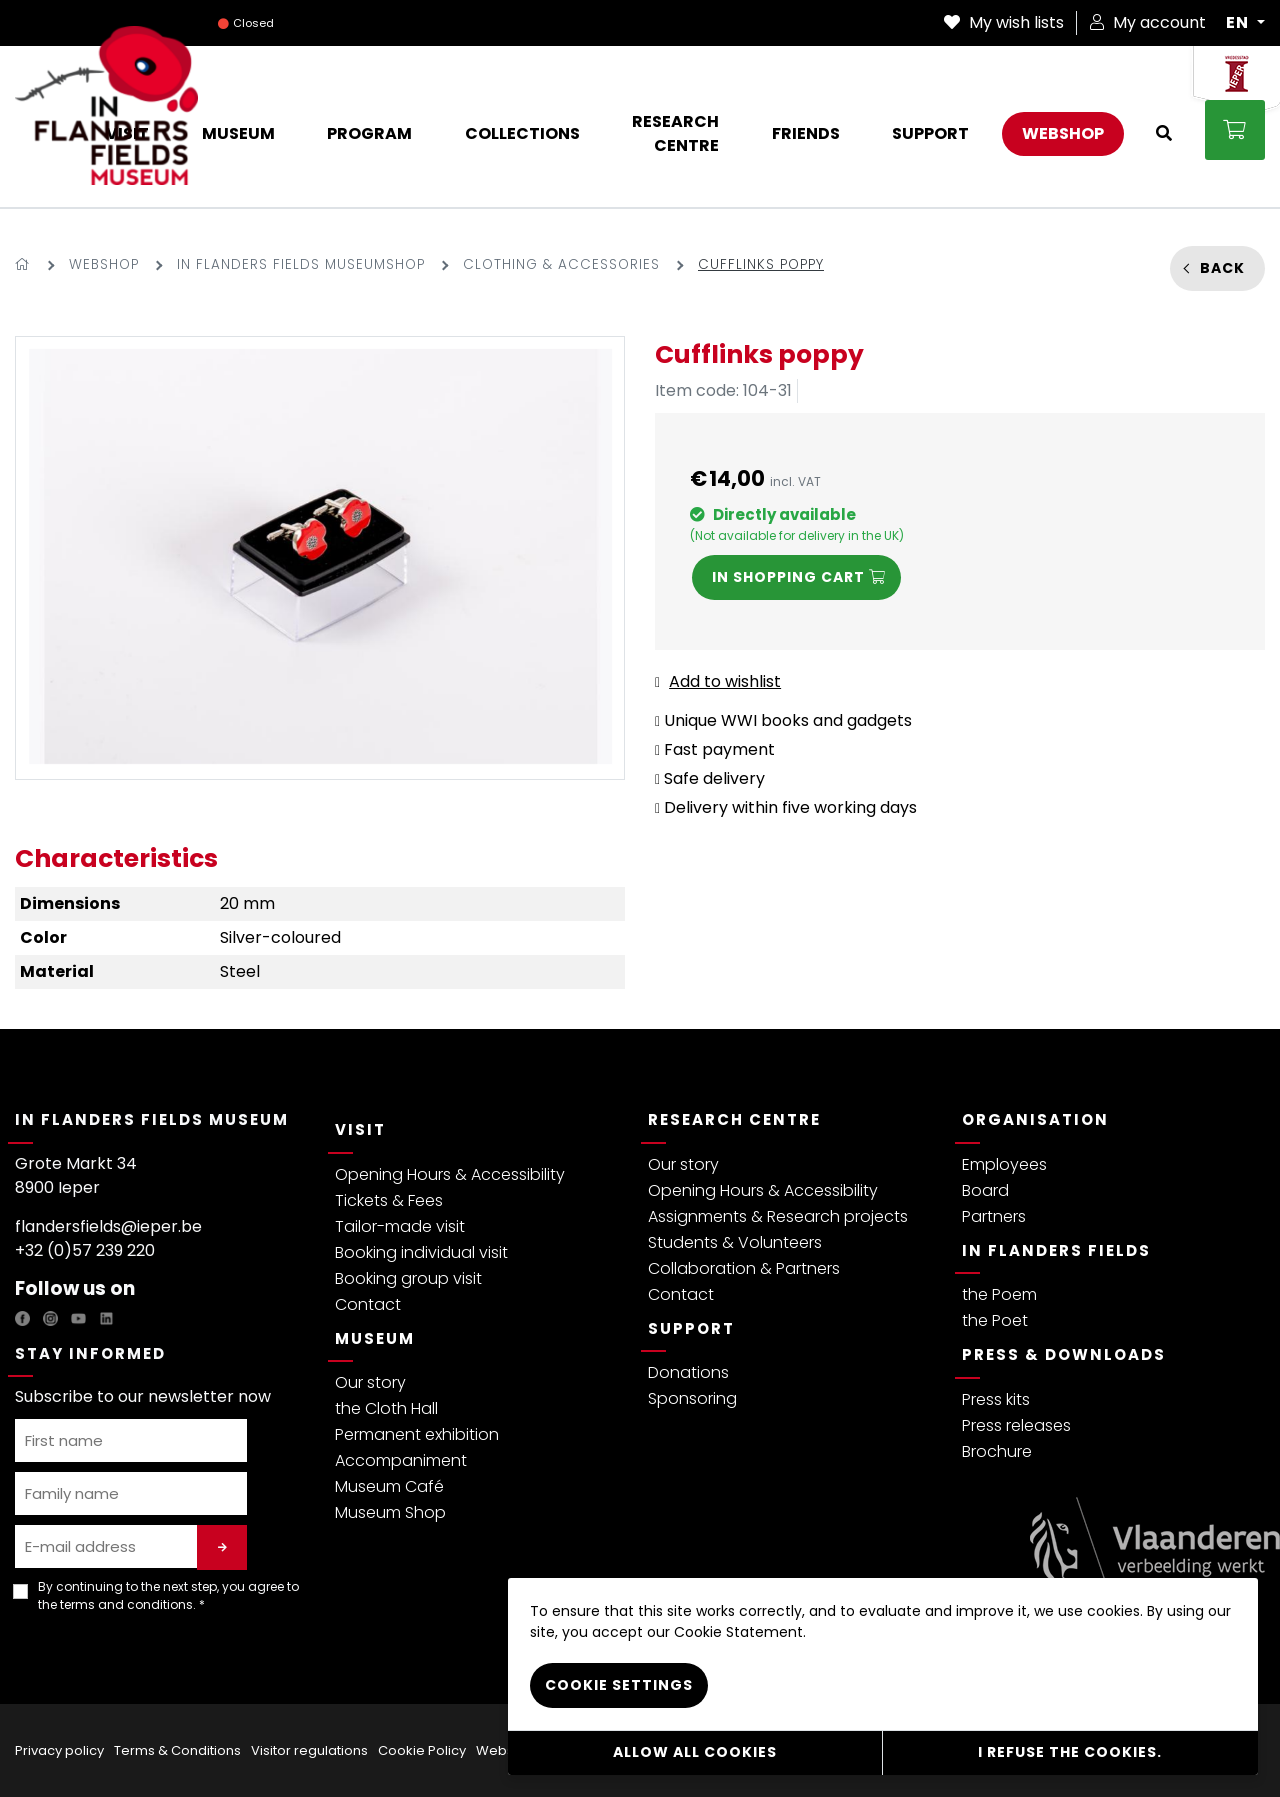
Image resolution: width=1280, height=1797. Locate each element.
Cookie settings (619, 1684)
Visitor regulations (309, 1750)
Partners (994, 1216)
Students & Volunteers (735, 1242)
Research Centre (734, 1119)
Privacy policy (59, 1750)
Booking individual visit (421, 1252)
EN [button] (1239, 23)
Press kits (996, 1399)
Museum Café (389, 1486)
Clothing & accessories (561, 264)
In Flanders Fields (1056, 1250)
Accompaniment (401, 1460)
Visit (360, 1129)
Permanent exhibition (417, 1434)
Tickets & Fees (389, 1200)
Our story (370, 1382)
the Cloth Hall (386, 1408)
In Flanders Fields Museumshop (301, 264)
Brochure (997, 1451)
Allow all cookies (695, 1752)
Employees (1004, 1164)
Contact (368, 1304)
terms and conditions (126, 1604)
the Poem (999, 1294)
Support (691, 1328)
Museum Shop (390, 1512)
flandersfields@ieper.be (108, 1226)
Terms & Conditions (177, 1750)
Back (1222, 268)
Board (985, 1190)
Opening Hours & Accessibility (450, 1174)
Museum (375, 1338)
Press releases (1016, 1425)
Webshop (104, 264)
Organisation (1035, 1119)
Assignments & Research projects (778, 1216)
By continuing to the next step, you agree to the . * (168, 1595)
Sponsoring (692, 1398)
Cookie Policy (422, 1750)
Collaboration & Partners (744, 1268)
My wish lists (1004, 22)
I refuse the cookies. (1070, 1752)
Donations (688, 1372)
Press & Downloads (1064, 1354)
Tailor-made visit (400, 1226)
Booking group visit (408, 1278)
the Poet (995, 1320)
